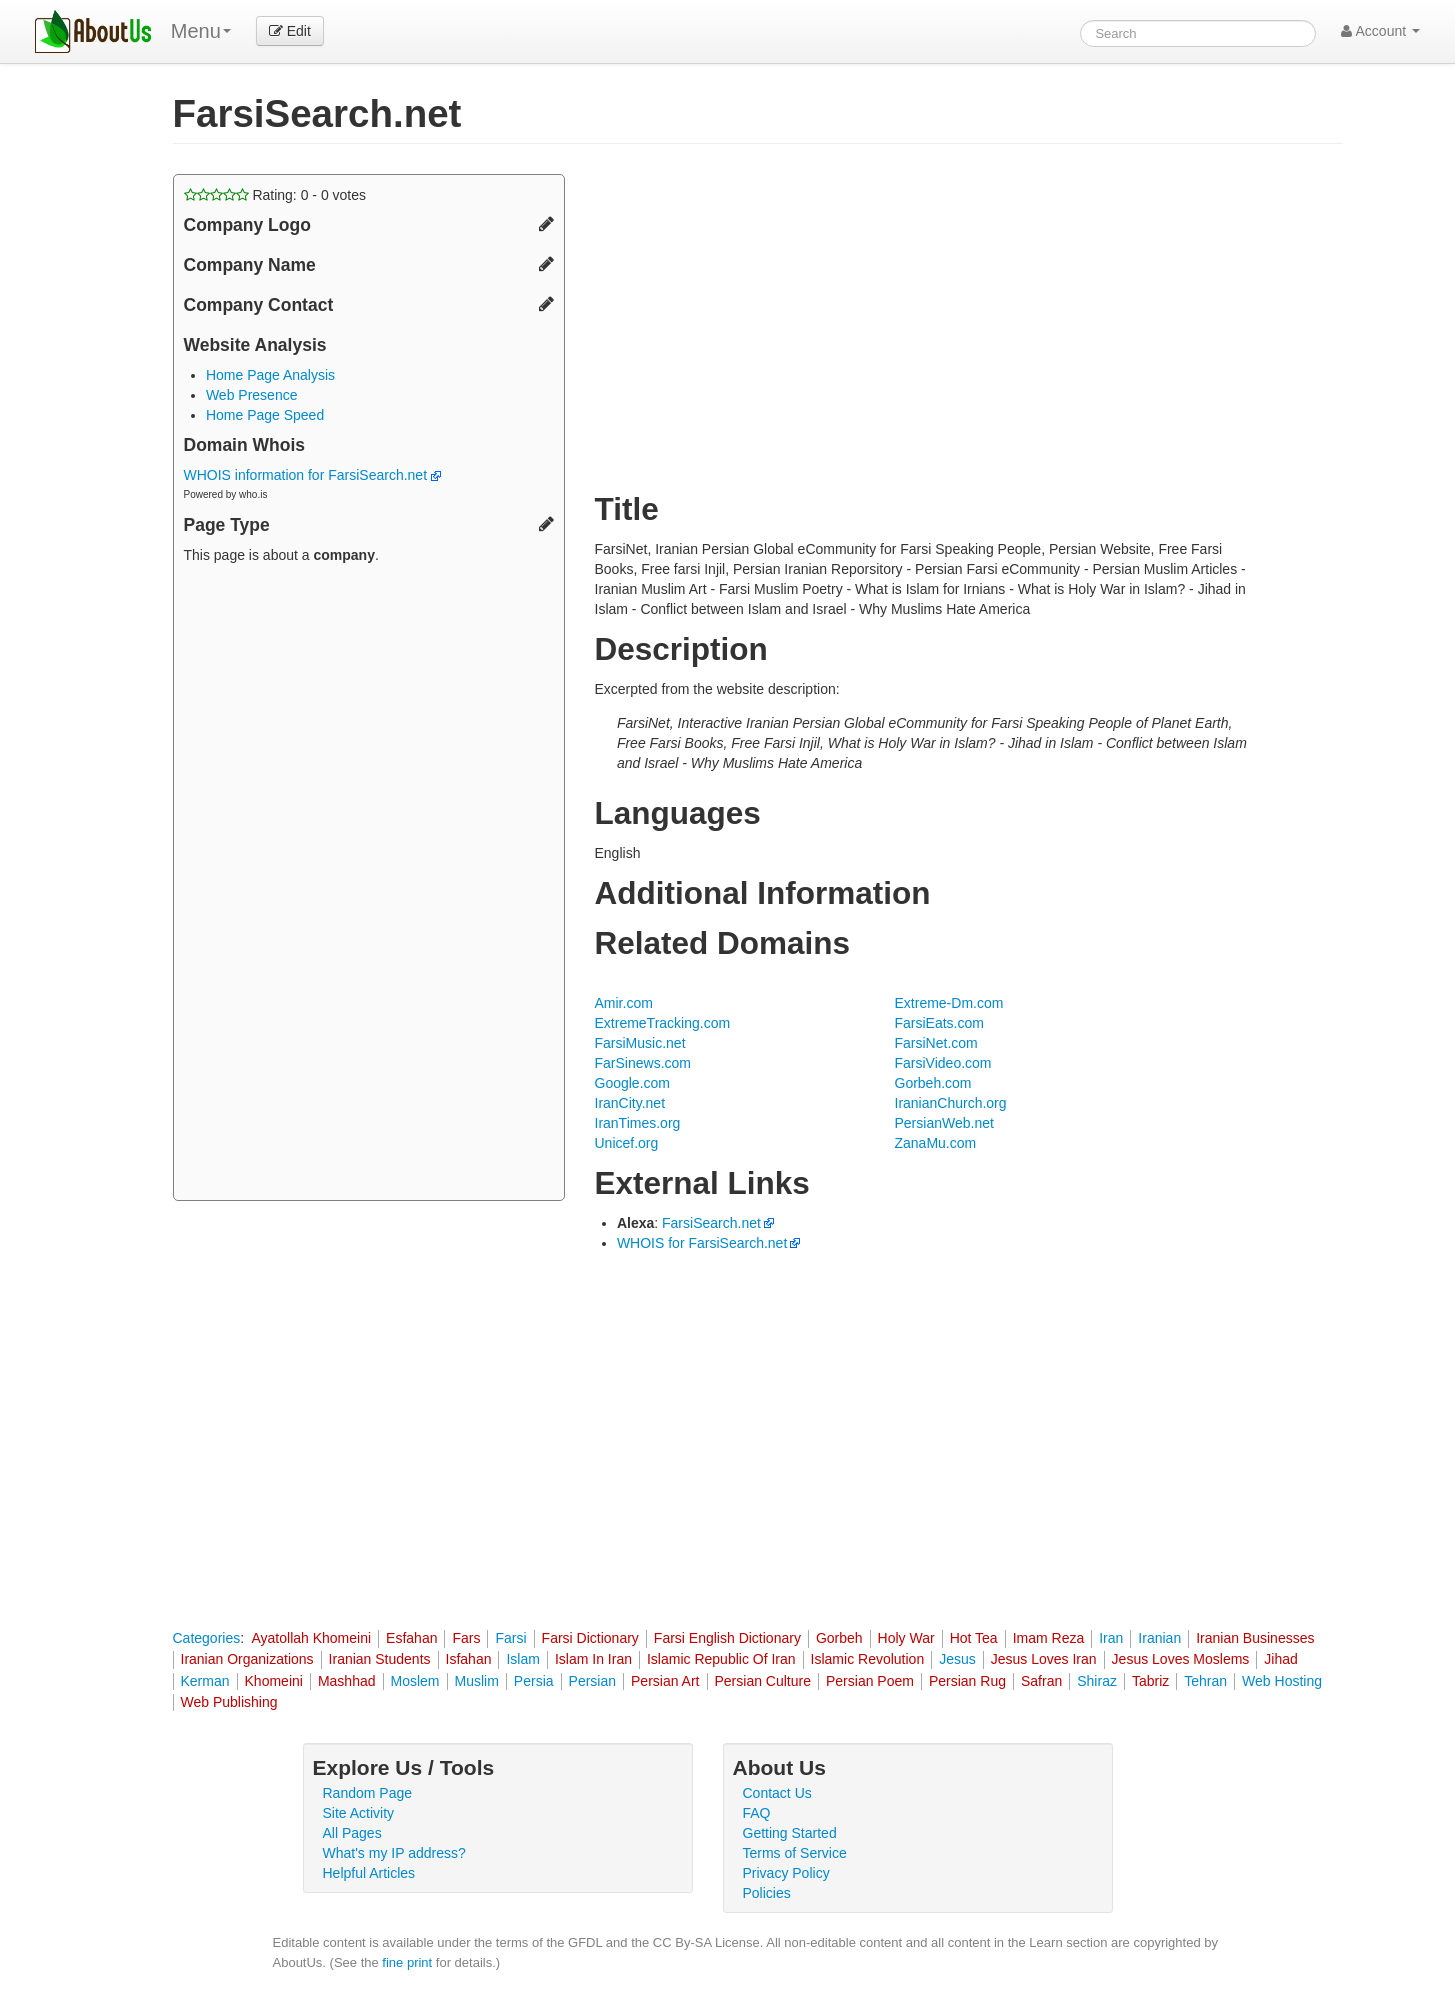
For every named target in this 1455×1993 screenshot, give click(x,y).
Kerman (205, 1681)
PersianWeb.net (944, 1123)
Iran (1111, 1638)
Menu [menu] (201, 31)
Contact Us (777, 1793)
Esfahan (411, 1638)
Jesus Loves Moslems (1181, 1659)
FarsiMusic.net (640, 1043)
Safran (1041, 1681)
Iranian (1159, 1638)
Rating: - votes (275, 195)
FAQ (757, 1813)
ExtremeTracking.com (663, 1023)
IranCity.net (630, 1103)
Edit (290, 31)
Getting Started (790, 1833)
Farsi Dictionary (590, 1638)
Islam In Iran (593, 1659)
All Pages (352, 1833)
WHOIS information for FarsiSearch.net (312, 475)
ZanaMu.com (936, 1143)
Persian (592, 1681)
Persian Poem (870, 1681)
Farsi (510, 1638)
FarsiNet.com (936, 1043)
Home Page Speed (265, 415)
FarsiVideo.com (943, 1063)
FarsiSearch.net (711, 1223)
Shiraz (1097, 1681)
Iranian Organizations (247, 1659)
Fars (466, 1638)
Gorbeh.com (933, 1083)
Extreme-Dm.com (949, 1003)
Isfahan (469, 1659)
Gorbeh (839, 1638)
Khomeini (274, 1681)
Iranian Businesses (1255, 1638)
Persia (534, 1681)
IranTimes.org (638, 1123)
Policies (767, 1893)
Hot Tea (974, 1638)
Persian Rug (967, 1681)
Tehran (1205, 1681)
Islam (522, 1659)
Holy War (906, 1638)
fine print (407, 1962)
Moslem (415, 1681)
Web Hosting (1282, 1681)
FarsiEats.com (939, 1023)
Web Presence (252, 395)
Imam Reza (1049, 1638)
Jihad (1280, 1659)
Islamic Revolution (868, 1659)
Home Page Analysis (270, 375)
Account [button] (1380, 31)
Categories (207, 1638)
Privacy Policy (786, 1873)
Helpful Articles (369, 1873)
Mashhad (347, 1681)
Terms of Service (795, 1853)
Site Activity (359, 1813)
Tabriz (1150, 1681)
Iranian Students (380, 1659)
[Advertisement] (369, 885)
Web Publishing (229, 1702)
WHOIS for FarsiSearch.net (702, 1243)
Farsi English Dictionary (727, 1638)
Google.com (632, 1083)
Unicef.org (627, 1143)
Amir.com (624, 1003)
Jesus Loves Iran (1044, 1659)
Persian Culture (763, 1681)
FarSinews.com (643, 1063)
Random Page (368, 1793)
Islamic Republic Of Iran (721, 1659)
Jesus (957, 1659)
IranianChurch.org (951, 1103)
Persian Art (665, 1681)
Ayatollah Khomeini (311, 1638)
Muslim (477, 1681)
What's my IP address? (394, 1853)
